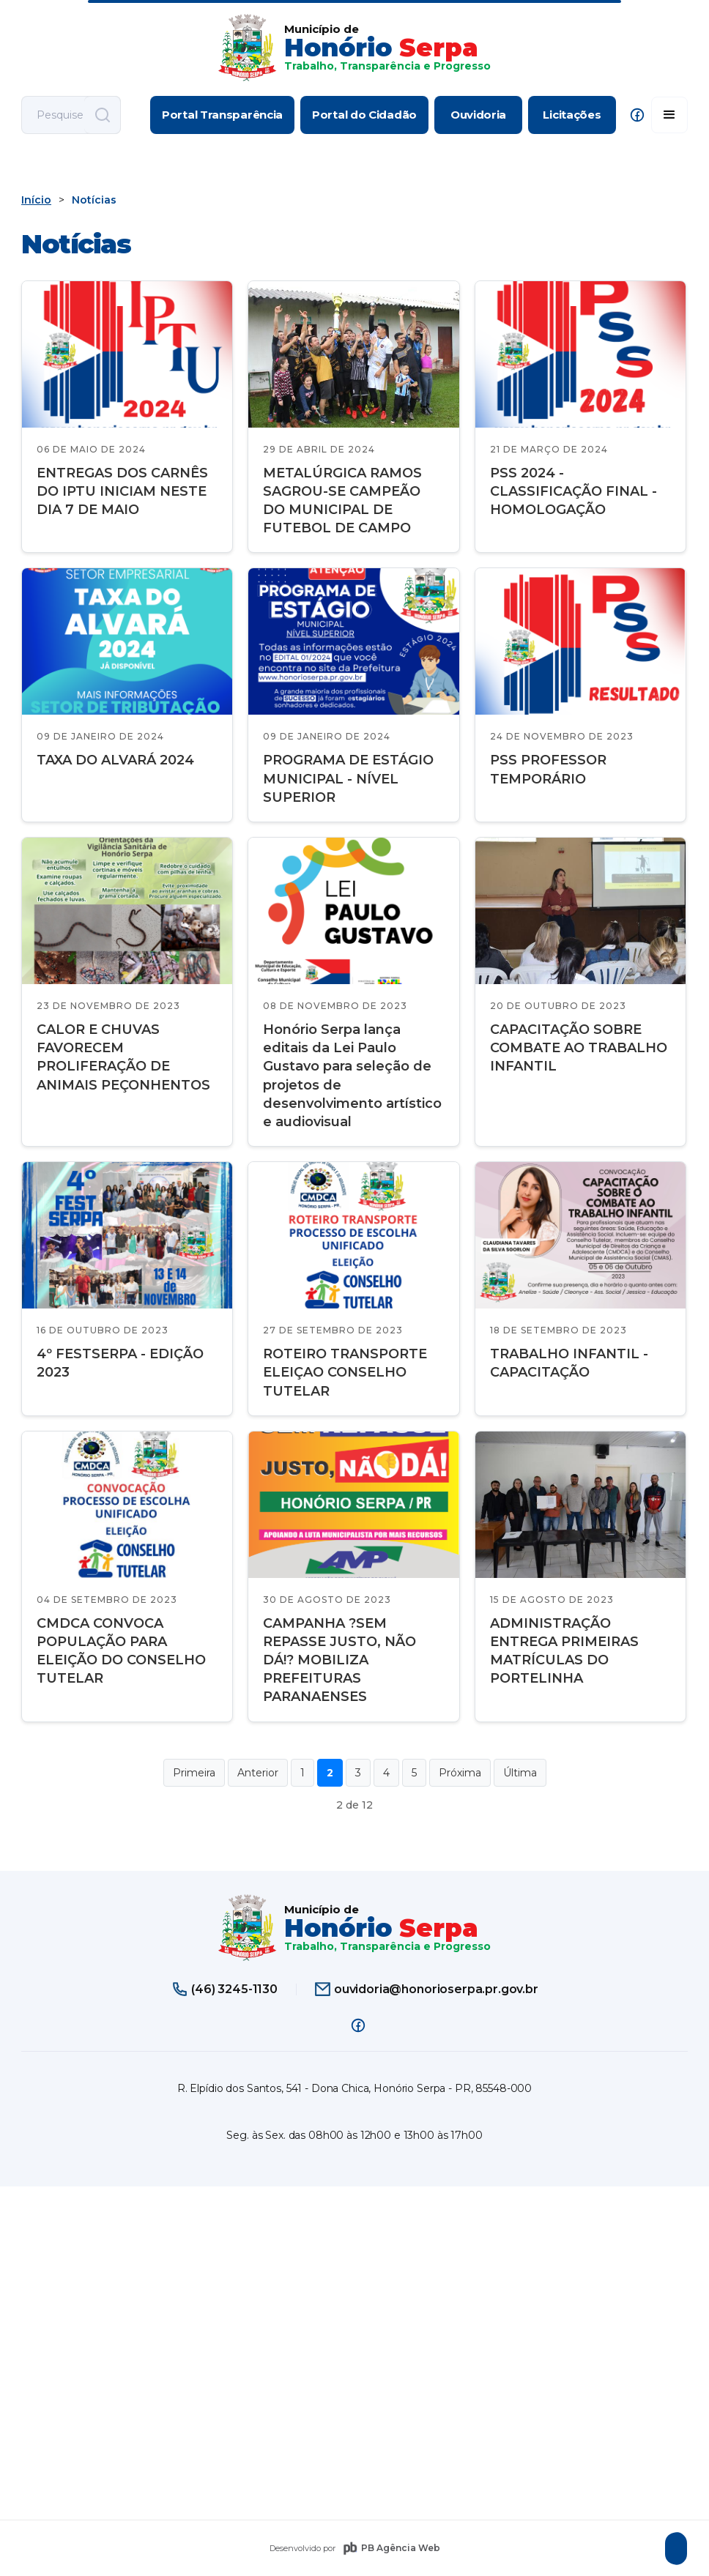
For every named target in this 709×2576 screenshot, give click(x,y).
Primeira (194, 1772)
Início (36, 199)
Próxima (460, 1772)
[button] (669, 115)
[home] (354, 47)
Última (520, 1772)
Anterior (257, 1772)
